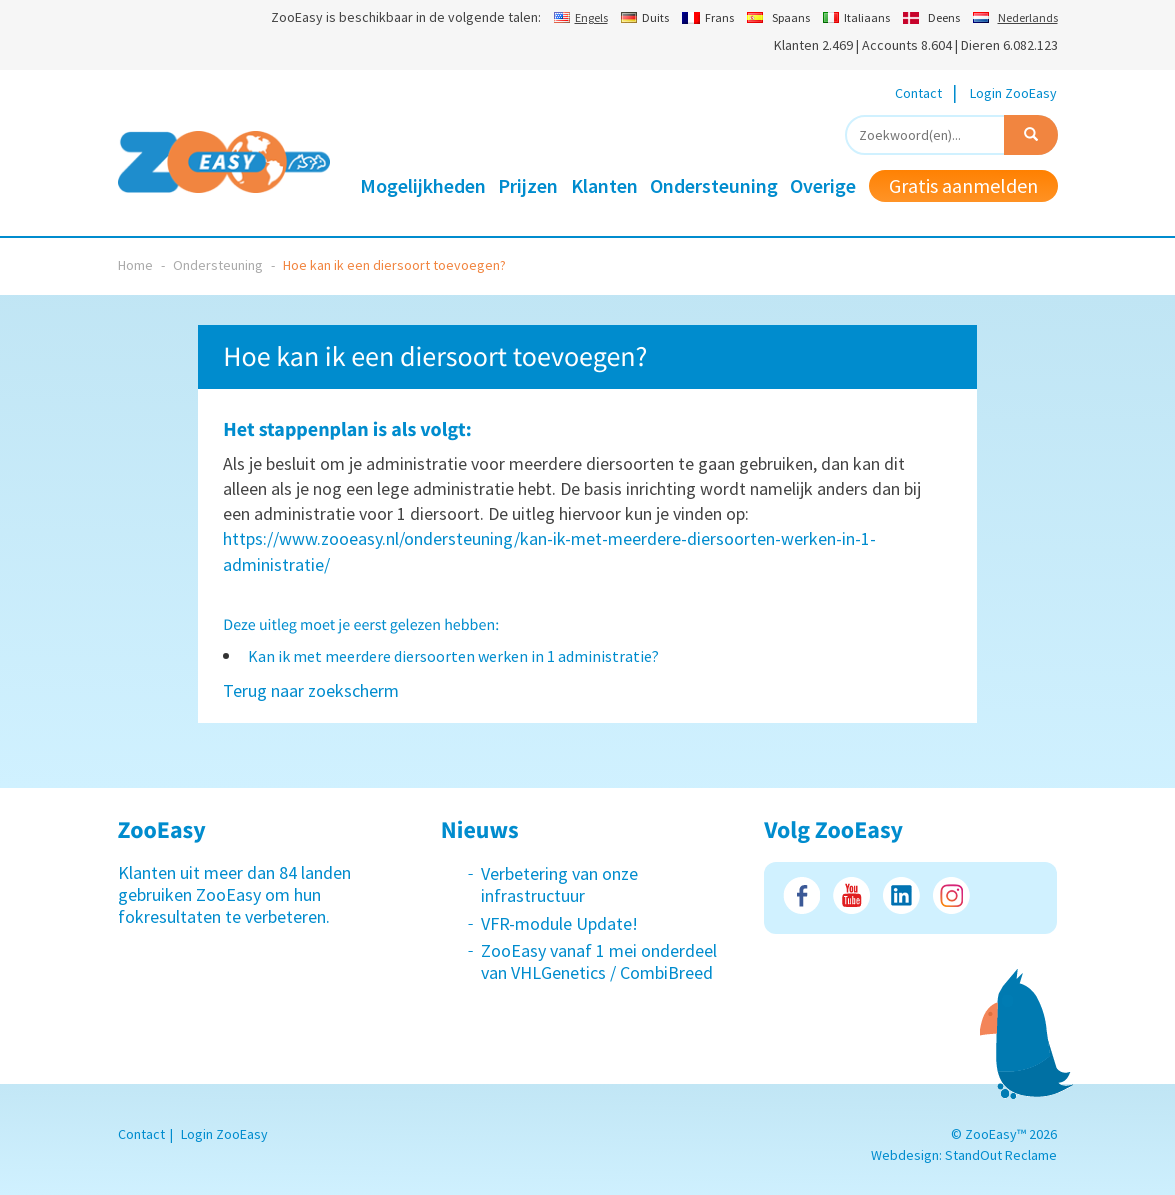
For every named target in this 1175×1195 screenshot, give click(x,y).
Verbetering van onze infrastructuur (559, 884)
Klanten (604, 185)
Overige (823, 185)
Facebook (801, 895)
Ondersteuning (714, 185)
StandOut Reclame (1001, 1155)
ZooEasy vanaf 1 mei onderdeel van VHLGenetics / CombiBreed (599, 961)
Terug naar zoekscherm (311, 690)
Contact (918, 93)
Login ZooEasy (1013, 93)
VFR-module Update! (559, 923)
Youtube (851, 895)
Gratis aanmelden (963, 185)
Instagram (951, 895)
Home (135, 265)
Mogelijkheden (423, 185)
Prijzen (528, 185)
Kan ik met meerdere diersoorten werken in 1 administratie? (453, 656)
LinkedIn (901, 895)
